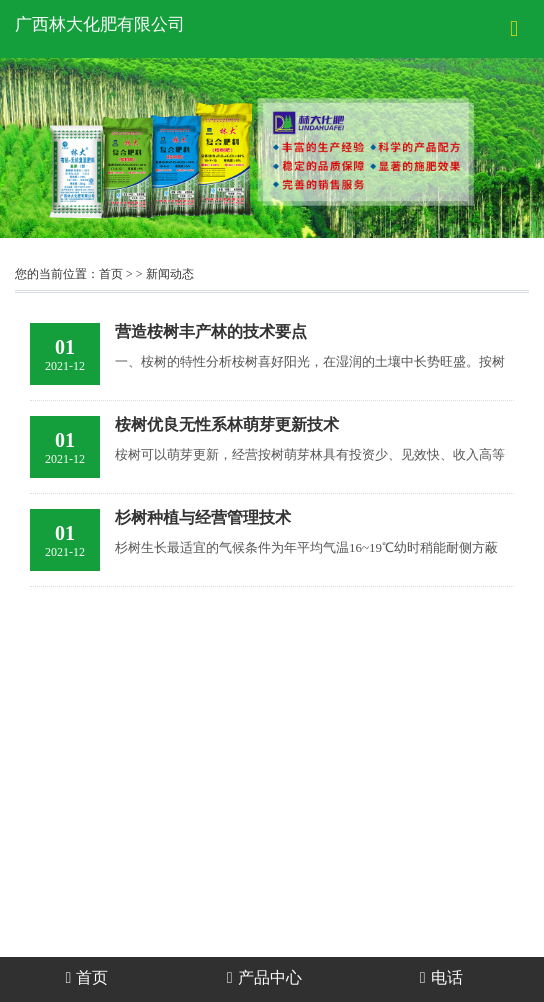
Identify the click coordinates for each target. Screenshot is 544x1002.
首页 (111, 274)
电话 (441, 977)
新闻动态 (170, 274)
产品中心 (264, 977)
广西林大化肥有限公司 (100, 24)
